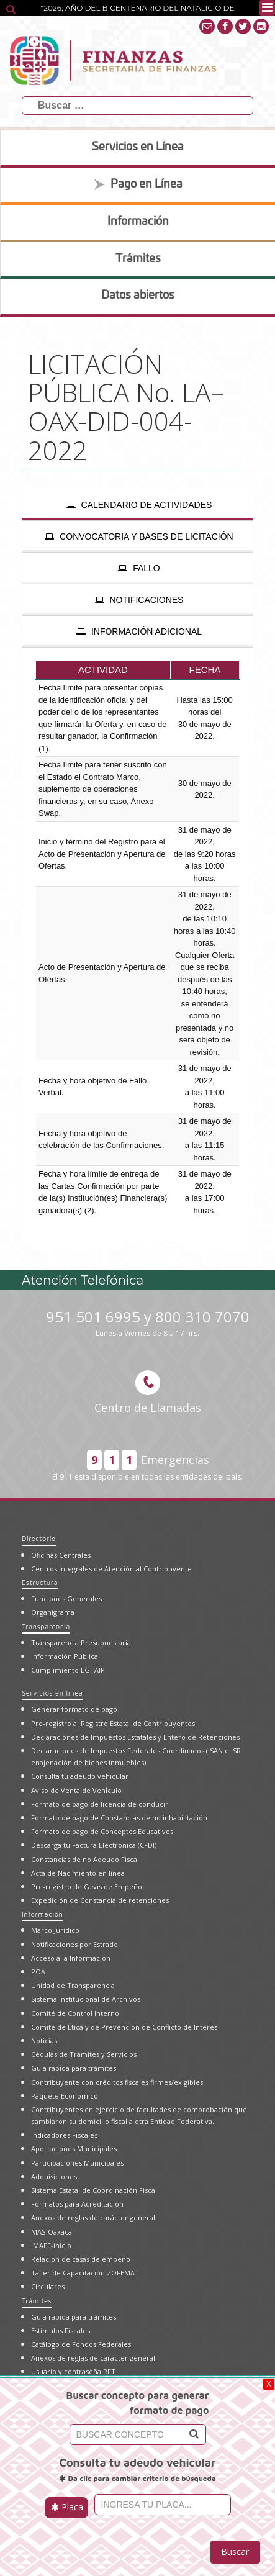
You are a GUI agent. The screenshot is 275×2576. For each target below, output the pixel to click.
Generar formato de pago (74, 1709)
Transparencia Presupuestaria (81, 1642)
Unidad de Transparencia (73, 1985)
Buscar (235, 2551)
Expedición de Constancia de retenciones (100, 1900)
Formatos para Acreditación (77, 2203)
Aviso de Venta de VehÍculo (76, 1790)
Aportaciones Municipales (74, 2148)
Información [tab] (138, 221)
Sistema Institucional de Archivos (85, 1999)
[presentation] (137, 505)
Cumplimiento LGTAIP (68, 1669)
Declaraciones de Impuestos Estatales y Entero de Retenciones (135, 1737)
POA (38, 1971)
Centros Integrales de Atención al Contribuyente (111, 1568)
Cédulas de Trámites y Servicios (84, 2054)
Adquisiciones (54, 2176)
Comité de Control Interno (75, 2013)
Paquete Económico (64, 2095)
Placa (67, 2507)
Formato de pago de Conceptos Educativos (102, 1831)
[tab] (137, 505)
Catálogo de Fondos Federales (81, 2344)
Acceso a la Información (70, 1958)
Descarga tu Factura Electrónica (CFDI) (93, 1845)
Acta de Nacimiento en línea (78, 1873)
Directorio (39, 1538)
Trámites (37, 2301)
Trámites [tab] (138, 258)
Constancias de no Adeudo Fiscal (85, 1859)
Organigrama (52, 1612)
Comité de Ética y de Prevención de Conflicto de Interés (124, 2026)
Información (42, 1914)
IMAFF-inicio (51, 2245)
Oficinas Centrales (61, 1555)
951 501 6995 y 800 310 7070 (148, 1322)
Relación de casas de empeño (80, 2259)
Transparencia (46, 1626)
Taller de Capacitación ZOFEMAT (85, 2272)
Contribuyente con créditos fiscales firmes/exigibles (117, 2082)
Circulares (48, 2286)
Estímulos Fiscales (60, 2330)
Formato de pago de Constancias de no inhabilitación (119, 1817)
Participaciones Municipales (77, 2162)
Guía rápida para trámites (73, 2067)
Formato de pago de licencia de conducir (99, 1804)
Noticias (44, 2040)
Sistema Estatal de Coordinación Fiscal (94, 2190)
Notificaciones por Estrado (74, 1944)
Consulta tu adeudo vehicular (79, 1776)
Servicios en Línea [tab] (138, 147)
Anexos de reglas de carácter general (93, 2217)
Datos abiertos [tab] (137, 295)
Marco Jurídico (55, 1930)
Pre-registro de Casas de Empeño (86, 1886)
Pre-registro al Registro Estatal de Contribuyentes (113, 1723)
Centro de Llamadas (147, 1392)
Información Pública (64, 1656)
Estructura (40, 1582)
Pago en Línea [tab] (138, 184)
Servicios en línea (52, 1693)
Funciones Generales (66, 1598)
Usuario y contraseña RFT (73, 2371)
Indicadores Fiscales (64, 2135)
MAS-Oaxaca (51, 2231)
